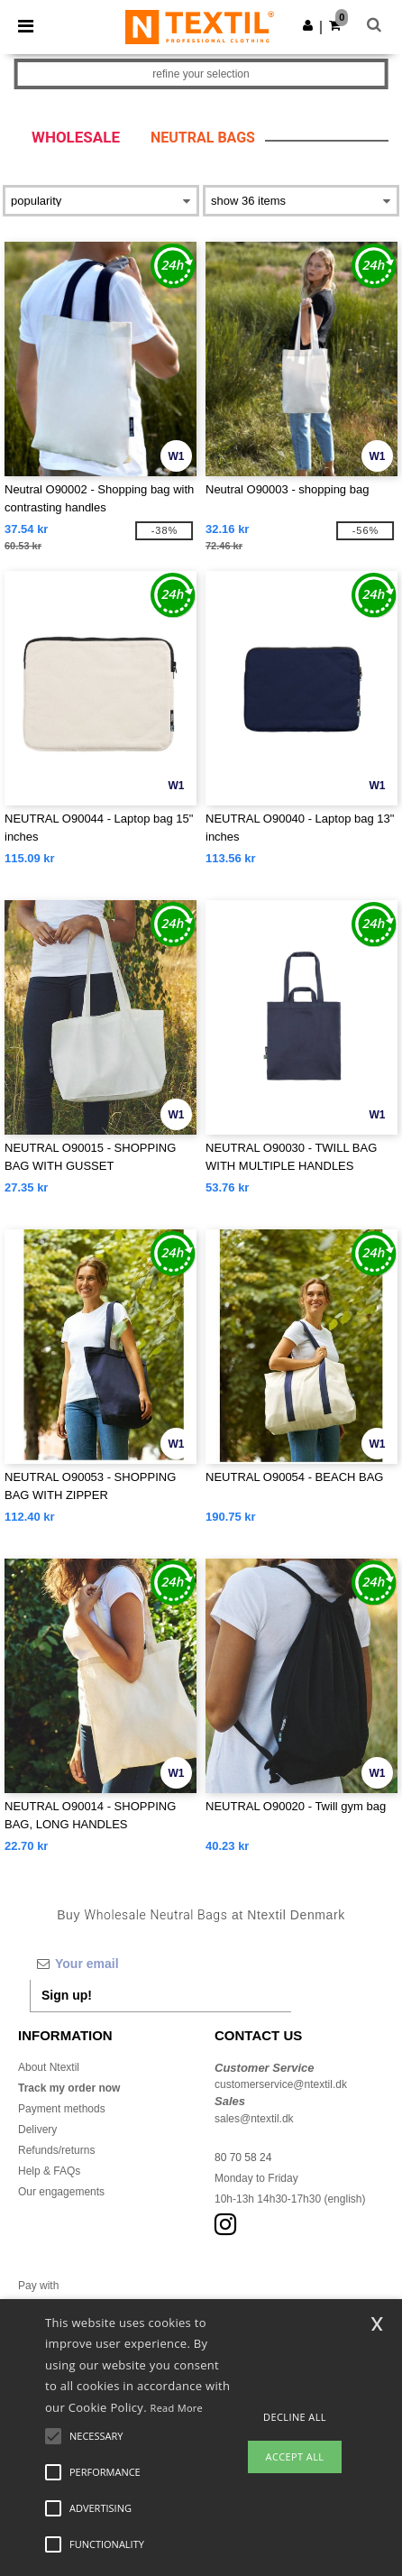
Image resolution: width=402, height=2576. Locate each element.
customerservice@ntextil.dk (281, 2084)
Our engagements (61, 2191)
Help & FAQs (49, 2171)
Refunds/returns (56, 2150)
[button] (308, 25)
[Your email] (160, 1963)
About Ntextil (48, 2067)
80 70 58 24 (243, 2157)
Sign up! (66, 1995)
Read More (177, 2408)
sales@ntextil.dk (254, 2118)
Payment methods (61, 2108)
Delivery (37, 2129)
